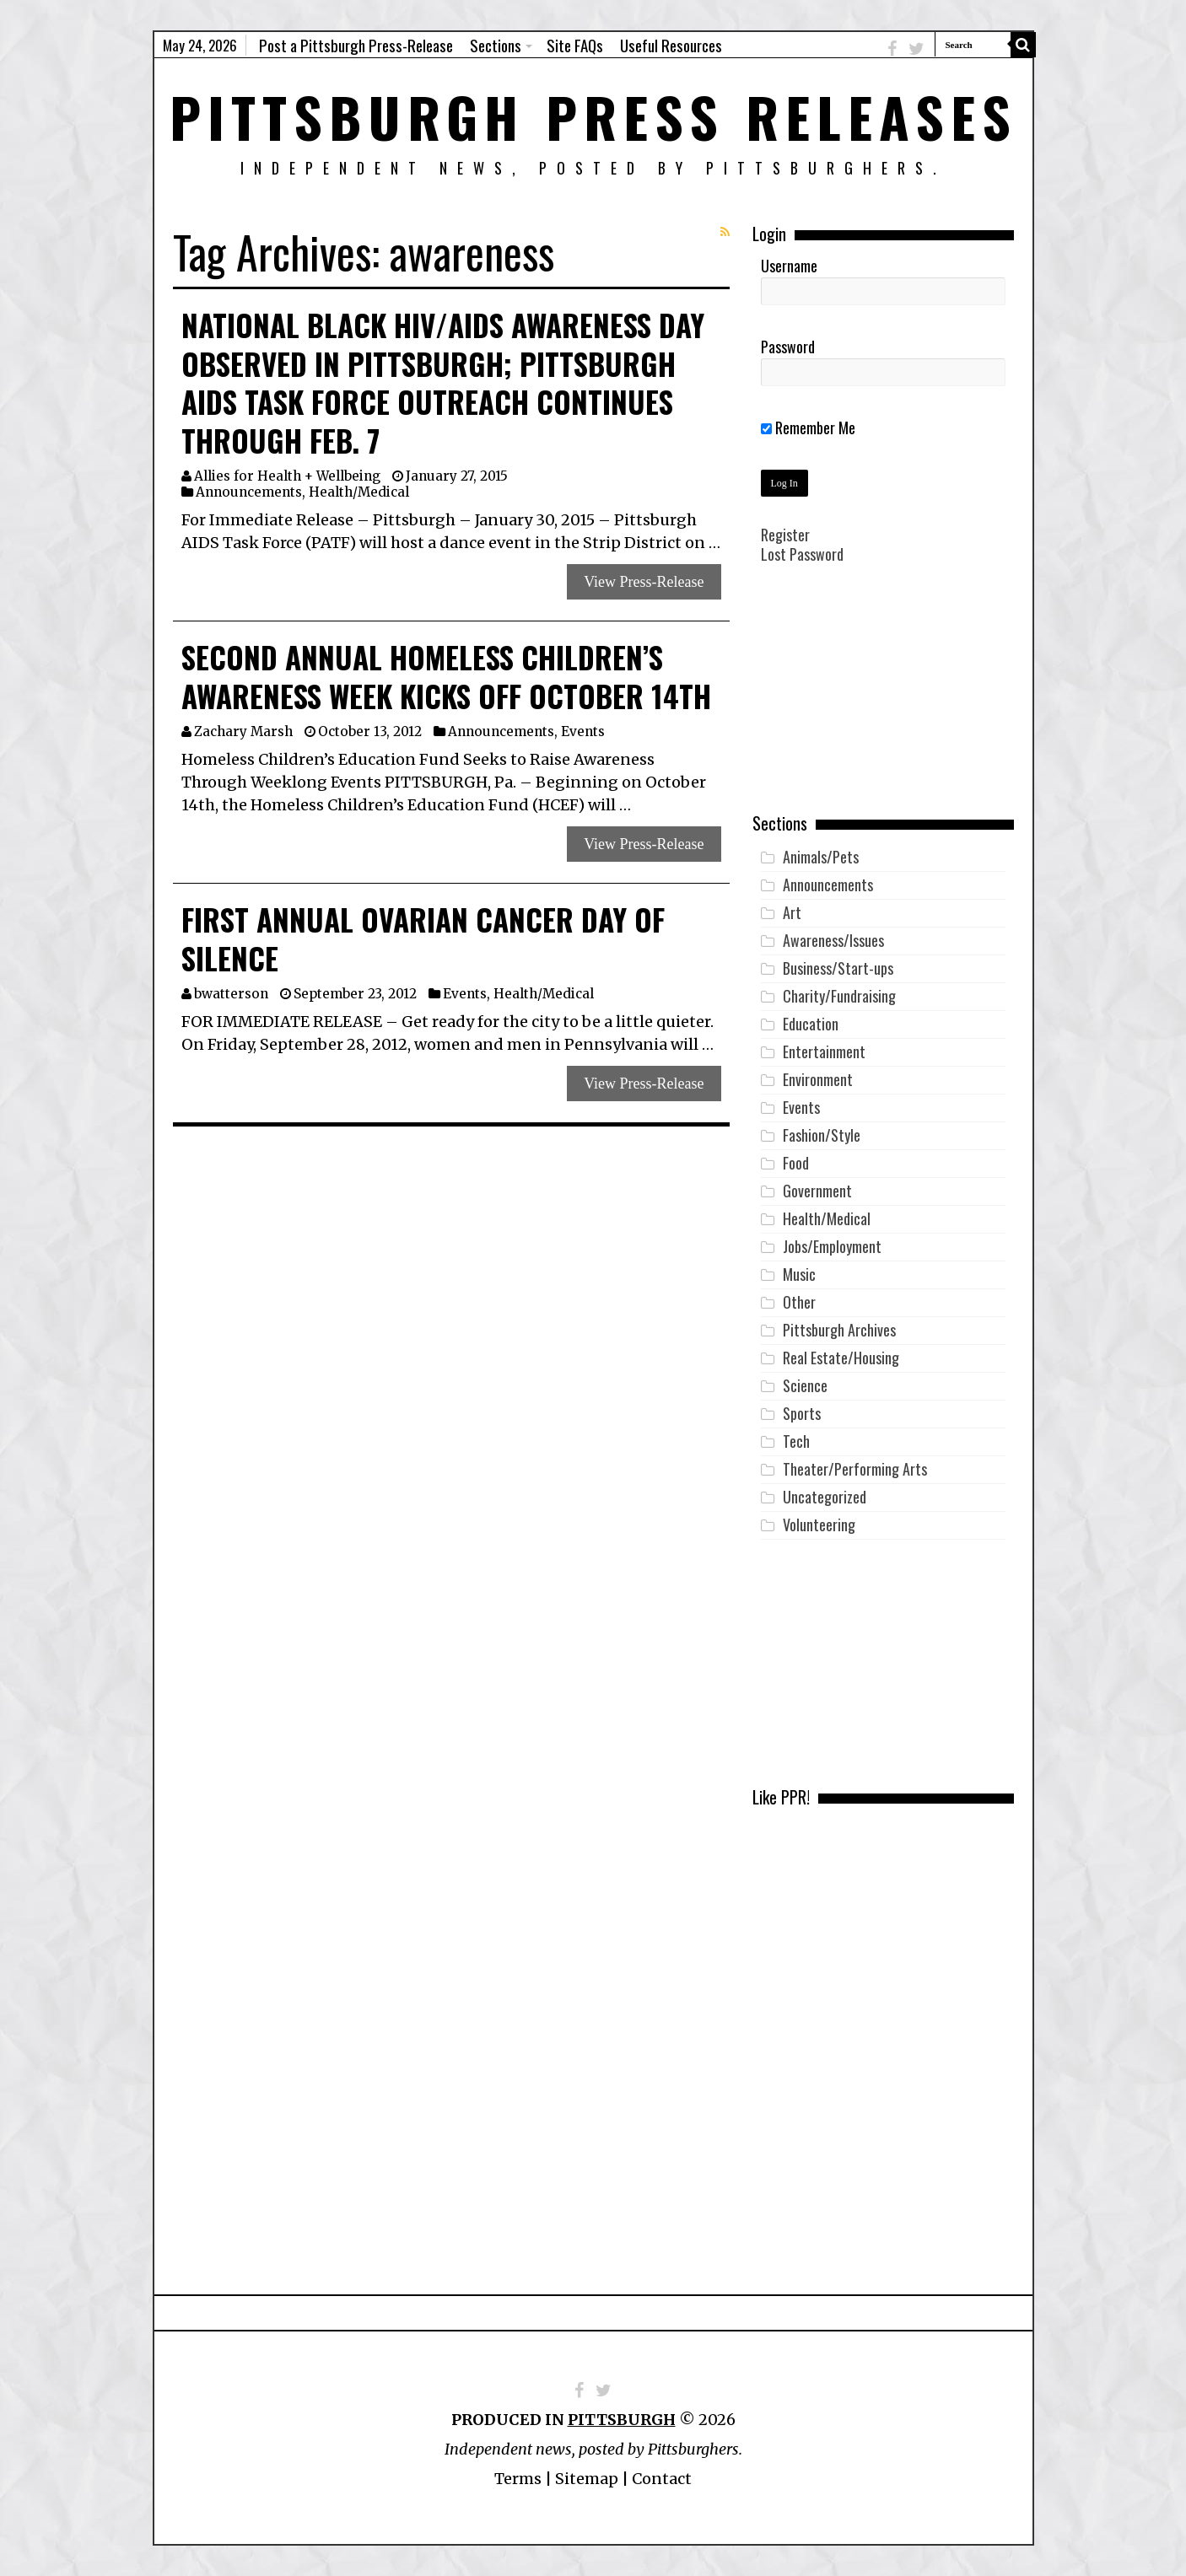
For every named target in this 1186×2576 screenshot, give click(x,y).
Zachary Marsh (243, 731)
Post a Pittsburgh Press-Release (356, 44)
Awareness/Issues (833, 940)
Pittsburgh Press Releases (593, 116)
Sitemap (586, 2478)
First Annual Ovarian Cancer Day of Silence (423, 938)
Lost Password (802, 554)
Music (799, 1274)
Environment (818, 1079)
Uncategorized (824, 1497)
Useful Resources (671, 44)
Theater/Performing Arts (855, 1469)
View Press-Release (644, 581)
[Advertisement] (883, 700)
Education (810, 1024)
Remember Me (808, 427)
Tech (796, 1441)
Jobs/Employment (832, 1246)
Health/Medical (359, 492)
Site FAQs (575, 44)
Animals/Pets (821, 857)
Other (799, 1302)
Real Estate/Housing (841, 1358)
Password (788, 347)
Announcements (249, 492)
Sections (495, 44)
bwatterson (231, 994)
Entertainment (824, 1051)
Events (583, 731)
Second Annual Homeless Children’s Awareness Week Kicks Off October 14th (446, 676)
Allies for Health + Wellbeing (287, 476)
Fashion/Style (821, 1135)
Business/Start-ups (838, 968)
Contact (662, 2478)
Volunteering (819, 1524)
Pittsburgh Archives (839, 1330)
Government (817, 1191)
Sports (802, 1413)
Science (805, 1385)
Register (785, 535)
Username (789, 266)
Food (796, 1163)
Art (792, 912)
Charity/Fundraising (839, 996)
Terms (518, 2478)
